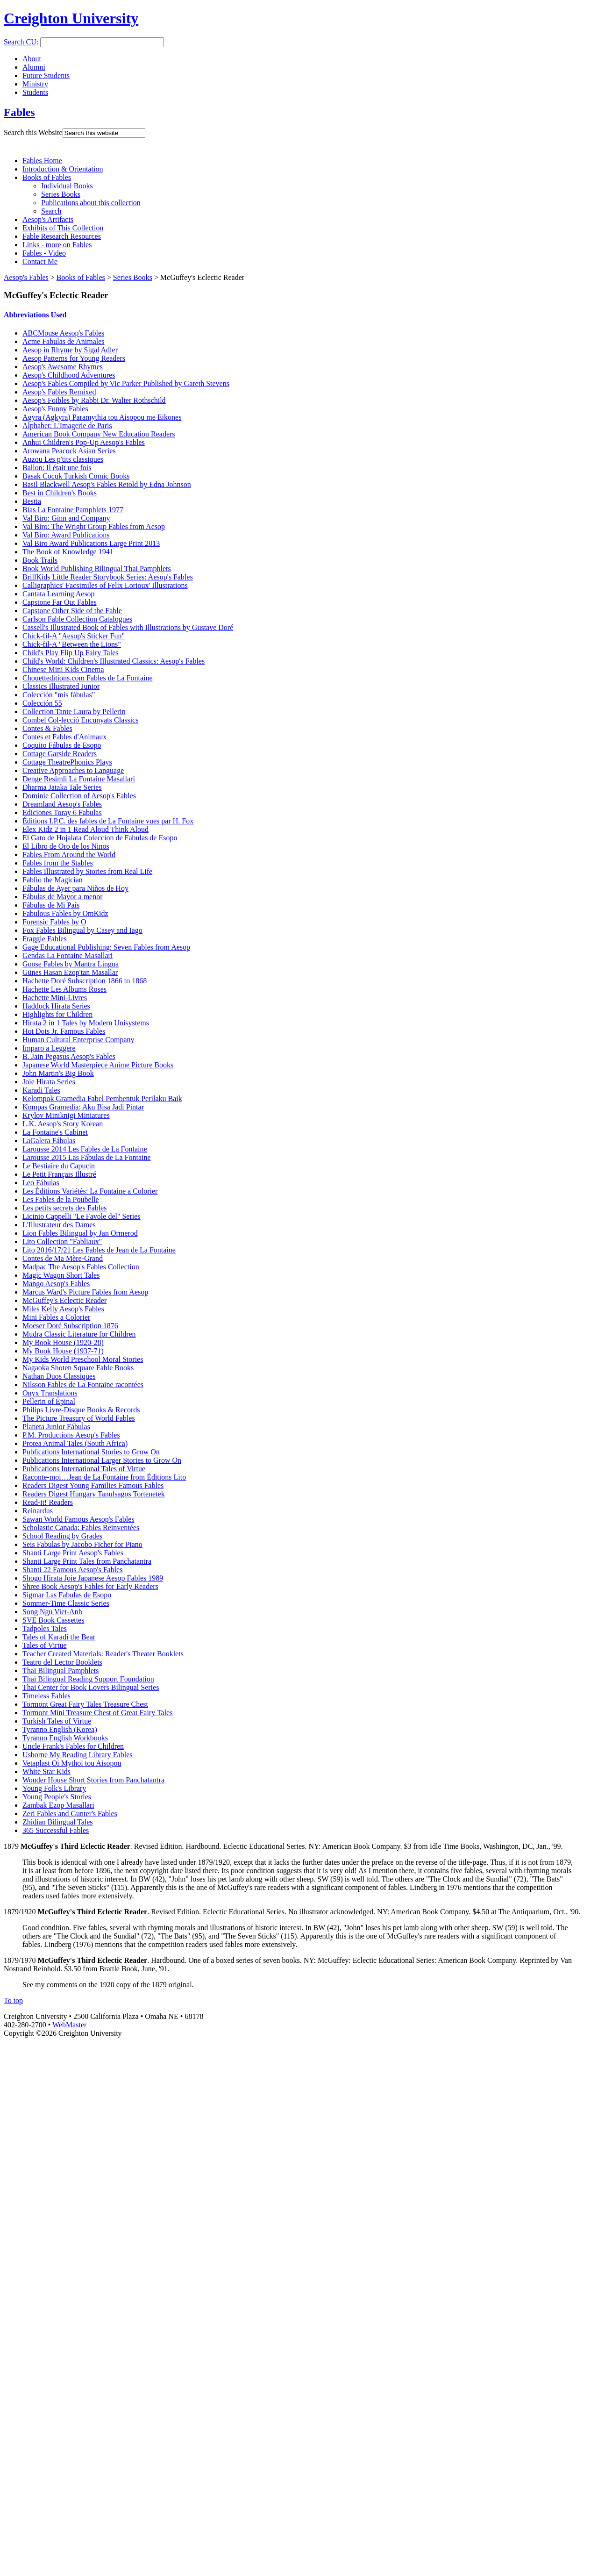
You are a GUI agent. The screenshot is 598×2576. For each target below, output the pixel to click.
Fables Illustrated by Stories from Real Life (87, 871)
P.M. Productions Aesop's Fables (71, 1435)
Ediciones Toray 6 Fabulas (62, 812)
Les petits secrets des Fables (64, 1208)
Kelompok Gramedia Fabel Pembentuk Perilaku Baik (102, 1098)
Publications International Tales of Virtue (83, 1469)
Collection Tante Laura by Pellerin (74, 712)
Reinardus (37, 1511)
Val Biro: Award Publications (66, 535)
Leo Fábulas (40, 1183)
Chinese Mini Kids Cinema (63, 669)
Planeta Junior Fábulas (56, 1427)
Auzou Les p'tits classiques (62, 459)
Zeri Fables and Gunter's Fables (69, 1814)
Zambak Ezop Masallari (58, 1805)
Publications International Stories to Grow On (91, 1452)
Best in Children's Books (59, 493)
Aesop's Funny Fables (55, 409)
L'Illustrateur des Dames (59, 1225)
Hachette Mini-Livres (54, 998)
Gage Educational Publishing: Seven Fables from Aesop (106, 947)
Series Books (60, 194)
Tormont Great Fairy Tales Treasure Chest (85, 1704)
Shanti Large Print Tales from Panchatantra (86, 1561)
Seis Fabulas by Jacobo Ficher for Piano (82, 1544)
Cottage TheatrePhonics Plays (67, 762)
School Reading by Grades (62, 1536)
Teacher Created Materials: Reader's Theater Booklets (103, 1654)
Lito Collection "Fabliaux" (62, 1241)
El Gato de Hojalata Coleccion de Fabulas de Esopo (99, 838)
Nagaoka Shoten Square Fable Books (78, 1368)
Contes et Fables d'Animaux (64, 737)
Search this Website (33, 132)
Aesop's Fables (26, 277)
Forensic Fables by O (54, 922)
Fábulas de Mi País (50, 905)
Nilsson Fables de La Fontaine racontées (82, 1384)
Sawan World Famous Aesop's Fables (78, 1519)
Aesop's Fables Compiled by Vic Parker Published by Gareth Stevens (125, 383)
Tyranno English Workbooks (65, 1738)
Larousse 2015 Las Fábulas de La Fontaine (86, 1157)
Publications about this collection (91, 203)
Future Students (46, 75)
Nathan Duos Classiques (58, 1376)
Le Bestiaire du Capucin (58, 1166)
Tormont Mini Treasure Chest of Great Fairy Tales (97, 1713)
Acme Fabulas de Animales (63, 341)
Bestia (31, 501)
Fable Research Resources (61, 236)
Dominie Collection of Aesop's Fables (79, 796)
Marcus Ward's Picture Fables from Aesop (85, 1292)
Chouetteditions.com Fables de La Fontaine (87, 678)
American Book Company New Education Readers (98, 434)
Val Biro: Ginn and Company (66, 518)
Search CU (20, 42)
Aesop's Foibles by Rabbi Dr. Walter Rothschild (94, 400)
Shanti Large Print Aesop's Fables (72, 1553)
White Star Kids (46, 1771)
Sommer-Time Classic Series (65, 1603)
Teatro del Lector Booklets (62, 1662)
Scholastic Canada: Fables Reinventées (80, 1527)
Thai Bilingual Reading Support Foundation (88, 1679)
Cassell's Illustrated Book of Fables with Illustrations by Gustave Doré (127, 627)
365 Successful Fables (55, 1830)
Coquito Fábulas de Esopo (61, 745)
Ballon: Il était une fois (57, 468)
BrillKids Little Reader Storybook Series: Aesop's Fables (107, 577)
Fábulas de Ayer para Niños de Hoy (75, 888)
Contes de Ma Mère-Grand (62, 1258)
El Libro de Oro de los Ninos (65, 846)
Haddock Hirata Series (56, 1006)
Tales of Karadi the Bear (58, 1637)
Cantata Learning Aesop (58, 594)
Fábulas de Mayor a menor (62, 897)
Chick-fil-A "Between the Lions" (71, 644)
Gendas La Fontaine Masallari (67, 955)
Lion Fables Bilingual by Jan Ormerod (80, 1233)
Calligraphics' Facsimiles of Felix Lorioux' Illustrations (105, 585)
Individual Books (67, 186)
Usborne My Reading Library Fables (77, 1755)
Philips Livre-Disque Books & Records (81, 1410)
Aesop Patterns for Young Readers (73, 358)
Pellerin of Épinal (48, 1401)
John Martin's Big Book (58, 1073)
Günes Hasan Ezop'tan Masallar (70, 972)
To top (13, 2000)
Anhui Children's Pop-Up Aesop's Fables (83, 442)
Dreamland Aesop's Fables (62, 804)
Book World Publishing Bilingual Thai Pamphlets (96, 568)
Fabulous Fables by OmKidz (65, 913)
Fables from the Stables (57, 863)
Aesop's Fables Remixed (59, 392)
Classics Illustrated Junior (61, 686)
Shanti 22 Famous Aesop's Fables (72, 1570)
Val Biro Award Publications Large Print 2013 (91, 543)
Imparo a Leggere (49, 1048)
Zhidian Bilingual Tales (57, 1822)
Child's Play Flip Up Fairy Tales (70, 653)
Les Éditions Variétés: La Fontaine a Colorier (89, 1191)
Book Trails (39, 560)
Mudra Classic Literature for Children (79, 1334)
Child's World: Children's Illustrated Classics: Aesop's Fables (113, 661)
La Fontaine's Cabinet (55, 1132)
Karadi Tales (41, 1090)
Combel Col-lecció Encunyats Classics (80, 720)
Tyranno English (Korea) (59, 1729)
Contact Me (39, 261)
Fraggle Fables (44, 939)
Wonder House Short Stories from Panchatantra (93, 1780)
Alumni (33, 67)
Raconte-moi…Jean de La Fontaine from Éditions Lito (104, 1477)
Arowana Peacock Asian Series (69, 451)
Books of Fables (46, 177)
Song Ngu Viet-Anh (52, 1612)
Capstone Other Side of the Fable (72, 611)
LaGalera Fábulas (48, 1141)
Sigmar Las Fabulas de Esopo (66, 1595)
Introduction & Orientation (62, 169)
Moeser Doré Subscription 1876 (70, 1326)
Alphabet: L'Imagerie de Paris (67, 425)
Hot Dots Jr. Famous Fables (63, 1031)
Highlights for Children (57, 1014)
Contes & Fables (47, 728)
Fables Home (42, 161)
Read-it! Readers (47, 1502)
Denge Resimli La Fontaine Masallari (78, 779)
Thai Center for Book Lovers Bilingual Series (90, 1687)
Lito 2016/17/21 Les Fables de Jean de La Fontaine (99, 1250)
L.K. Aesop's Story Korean (62, 1124)
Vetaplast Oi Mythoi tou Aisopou (71, 1763)
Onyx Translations (50, 1393)
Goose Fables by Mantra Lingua (70, 964)
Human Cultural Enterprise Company (78, 1040)
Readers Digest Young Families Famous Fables (93, 1485)
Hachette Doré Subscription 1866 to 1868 (84, 981)
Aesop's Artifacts (47, 219)
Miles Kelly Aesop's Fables (63, 1309)
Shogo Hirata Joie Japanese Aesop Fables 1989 (92, 1578)
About (31, 59)
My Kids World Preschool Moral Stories (82, 1359)
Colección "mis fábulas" (58, 695)
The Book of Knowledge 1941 (68, 552)
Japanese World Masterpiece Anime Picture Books (97, 1065)
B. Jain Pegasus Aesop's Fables (68, 1056)
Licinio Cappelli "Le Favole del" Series (81, 1216)
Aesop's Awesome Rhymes (62, 367)
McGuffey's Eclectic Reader (64, 1300)
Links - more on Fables (57, 245)
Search (51, 211)
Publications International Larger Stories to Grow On (101, 1460)
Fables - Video (44, 253)
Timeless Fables (46, 1696)
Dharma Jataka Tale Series (62, 787)
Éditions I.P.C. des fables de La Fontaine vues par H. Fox (107, 821)
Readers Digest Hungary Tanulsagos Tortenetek (93, 1494)
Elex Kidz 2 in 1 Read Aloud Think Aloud (85, 829)
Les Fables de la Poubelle (60, 1199)
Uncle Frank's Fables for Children (73, 1746)
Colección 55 (42, 703)
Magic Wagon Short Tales (61, 1275)
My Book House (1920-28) (63, 1342)
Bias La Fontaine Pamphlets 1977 (72, 510)
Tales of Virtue (44, 1645)
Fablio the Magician (52, 880)
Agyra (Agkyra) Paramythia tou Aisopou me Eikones (101, 417)
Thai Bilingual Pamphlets (60, 1670)
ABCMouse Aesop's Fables (63, 333)
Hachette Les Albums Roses (64, 989)
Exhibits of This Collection (62, 228)
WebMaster (69, 2025)
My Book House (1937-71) (63, 1351)
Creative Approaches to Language (73, 770)
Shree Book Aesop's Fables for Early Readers (90, 1586)
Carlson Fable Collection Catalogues (77, 619)
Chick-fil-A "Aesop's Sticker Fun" (73, 636)
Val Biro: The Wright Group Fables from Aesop (93, 526)
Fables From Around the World (68, 855)
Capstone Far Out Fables (59, 602)
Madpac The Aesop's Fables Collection (80, 1267)
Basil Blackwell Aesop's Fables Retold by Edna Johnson (106, 484)
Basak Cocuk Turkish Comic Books (75, 476)
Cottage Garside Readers (59, 754)
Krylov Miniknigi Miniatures (66, 1115)
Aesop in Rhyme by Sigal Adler (70, 350)
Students (35, 92)
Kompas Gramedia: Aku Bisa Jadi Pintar (83, 1107)
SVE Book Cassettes (53, 1620)
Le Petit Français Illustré (59, 1174)
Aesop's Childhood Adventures (68, 375)
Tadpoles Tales (44, 1628)
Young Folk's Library (54, 1788)
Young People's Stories (56, 1797)
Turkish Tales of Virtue (56, 1721)
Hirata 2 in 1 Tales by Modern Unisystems (85, 1023)
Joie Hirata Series (48, 1082)
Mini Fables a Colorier (56, 1317)
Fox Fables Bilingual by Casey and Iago (82, 930)
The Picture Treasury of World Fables (78, 1418)
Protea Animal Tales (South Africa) (75, 1443)
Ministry (35, 84)
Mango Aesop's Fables (56, 1284)
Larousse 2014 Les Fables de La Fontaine (84, 1149)
